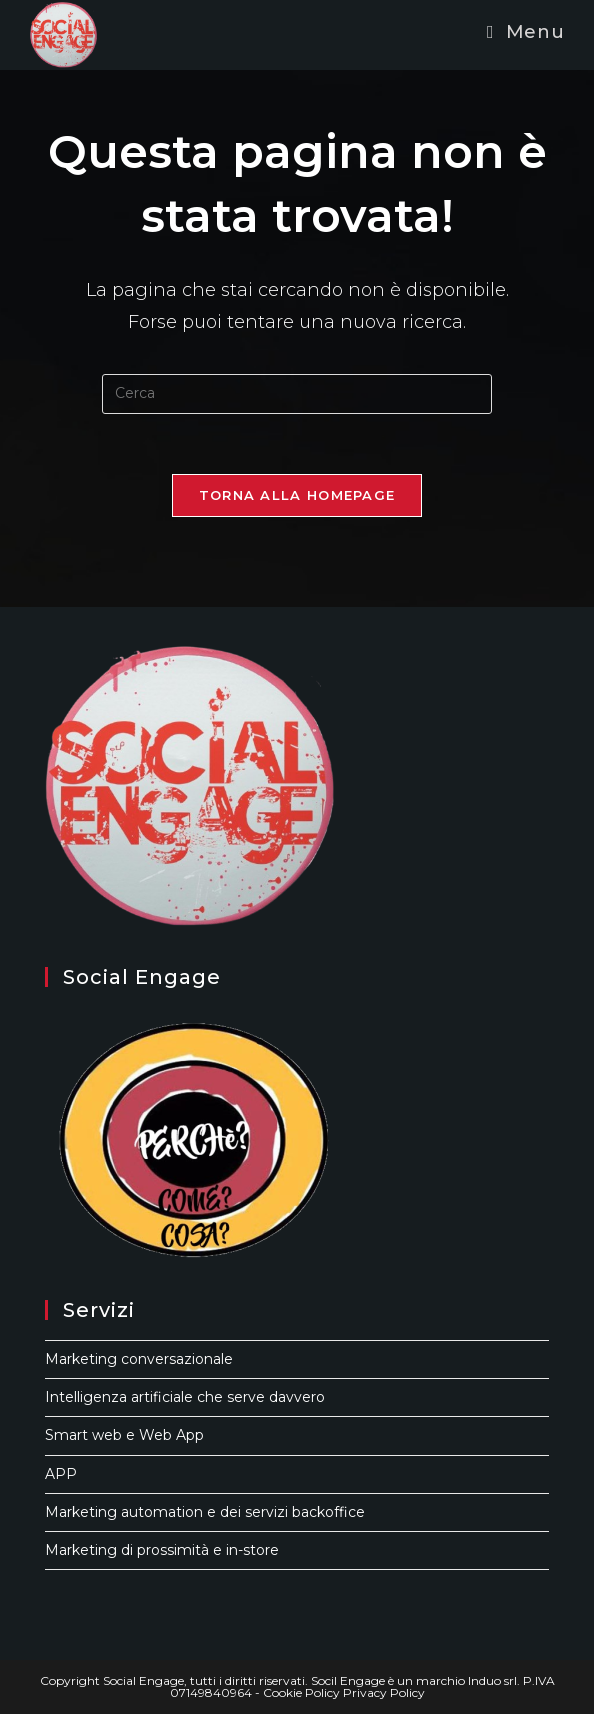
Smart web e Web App (124, 1435)
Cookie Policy (301, 1692)
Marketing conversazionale (139, 1359)
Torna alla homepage (297, 495)
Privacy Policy (384, 1692)
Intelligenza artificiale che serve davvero (185, 1397)
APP (61, 1474)
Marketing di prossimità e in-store (162, 1550)
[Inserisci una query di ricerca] (297, 394)
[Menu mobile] (525, 32)
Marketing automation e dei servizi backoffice (205, 1512)
